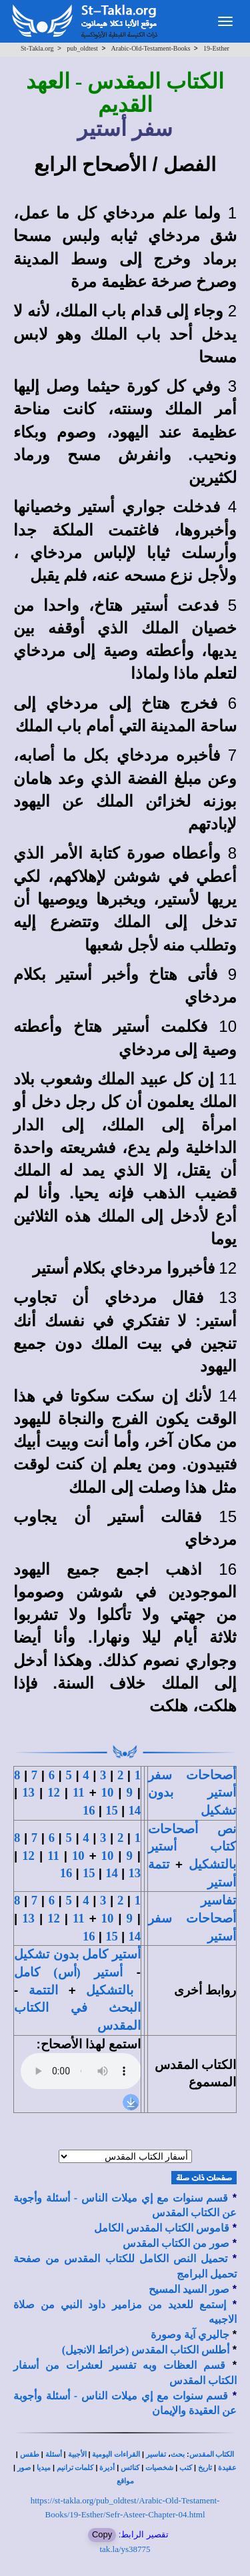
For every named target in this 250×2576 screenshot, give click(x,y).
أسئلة (53, 2454)
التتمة (43, 1990)
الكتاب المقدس (212, 2454)
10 (107, 1792)
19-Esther (216, 48)
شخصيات (159, 2467)
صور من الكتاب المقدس (176, 2243)
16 (89, 1810)
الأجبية (77, 2454)
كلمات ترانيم (75, 2467)
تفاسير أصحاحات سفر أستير (192, 1917)
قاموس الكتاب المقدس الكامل (161, 2228)
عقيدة (227, 2467)
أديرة (107, 2467)
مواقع (125, 2481)
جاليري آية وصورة (190, 2334)
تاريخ (205, 2467)
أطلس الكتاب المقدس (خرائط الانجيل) (146, 2350)
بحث (178, 2454)
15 (111, 1810)
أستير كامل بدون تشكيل (77, 1954)
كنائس (130, 2467)
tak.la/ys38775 (124, 2549)
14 (134, 1810)
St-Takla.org (37, 48)
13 (28, 1792)
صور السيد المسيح (189, 2289)
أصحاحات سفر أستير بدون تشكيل (192, 1792)
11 (79, 1792)
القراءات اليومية (116, 2454)
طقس (29, 2454)
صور (24, 2467)
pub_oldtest (82, 48)
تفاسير (156, 2454)
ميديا (44, 2467)
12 (53, 1792)
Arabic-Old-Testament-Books (151, 48)
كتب (185, 2467)
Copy (102, 2534)
